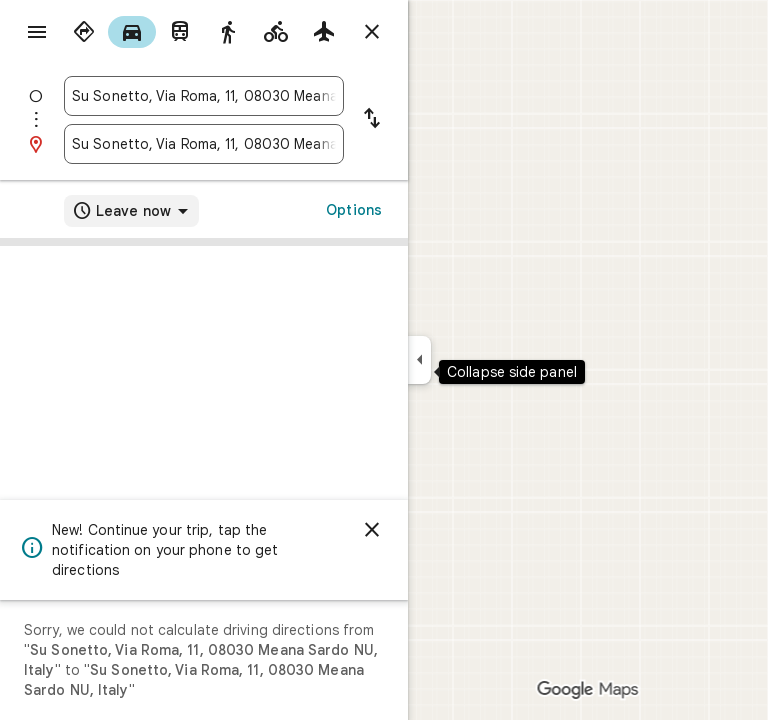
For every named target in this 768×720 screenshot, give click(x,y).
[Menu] (37, 32)
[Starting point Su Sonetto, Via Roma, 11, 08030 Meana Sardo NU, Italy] (204, 96)
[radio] (84, 32)
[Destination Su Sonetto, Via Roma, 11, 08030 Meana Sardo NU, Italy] (204, 144)
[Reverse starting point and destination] (372, 120)
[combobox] (204, 96)
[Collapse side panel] (419, 360)
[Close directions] (372, 32)
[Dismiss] (372, 530)
